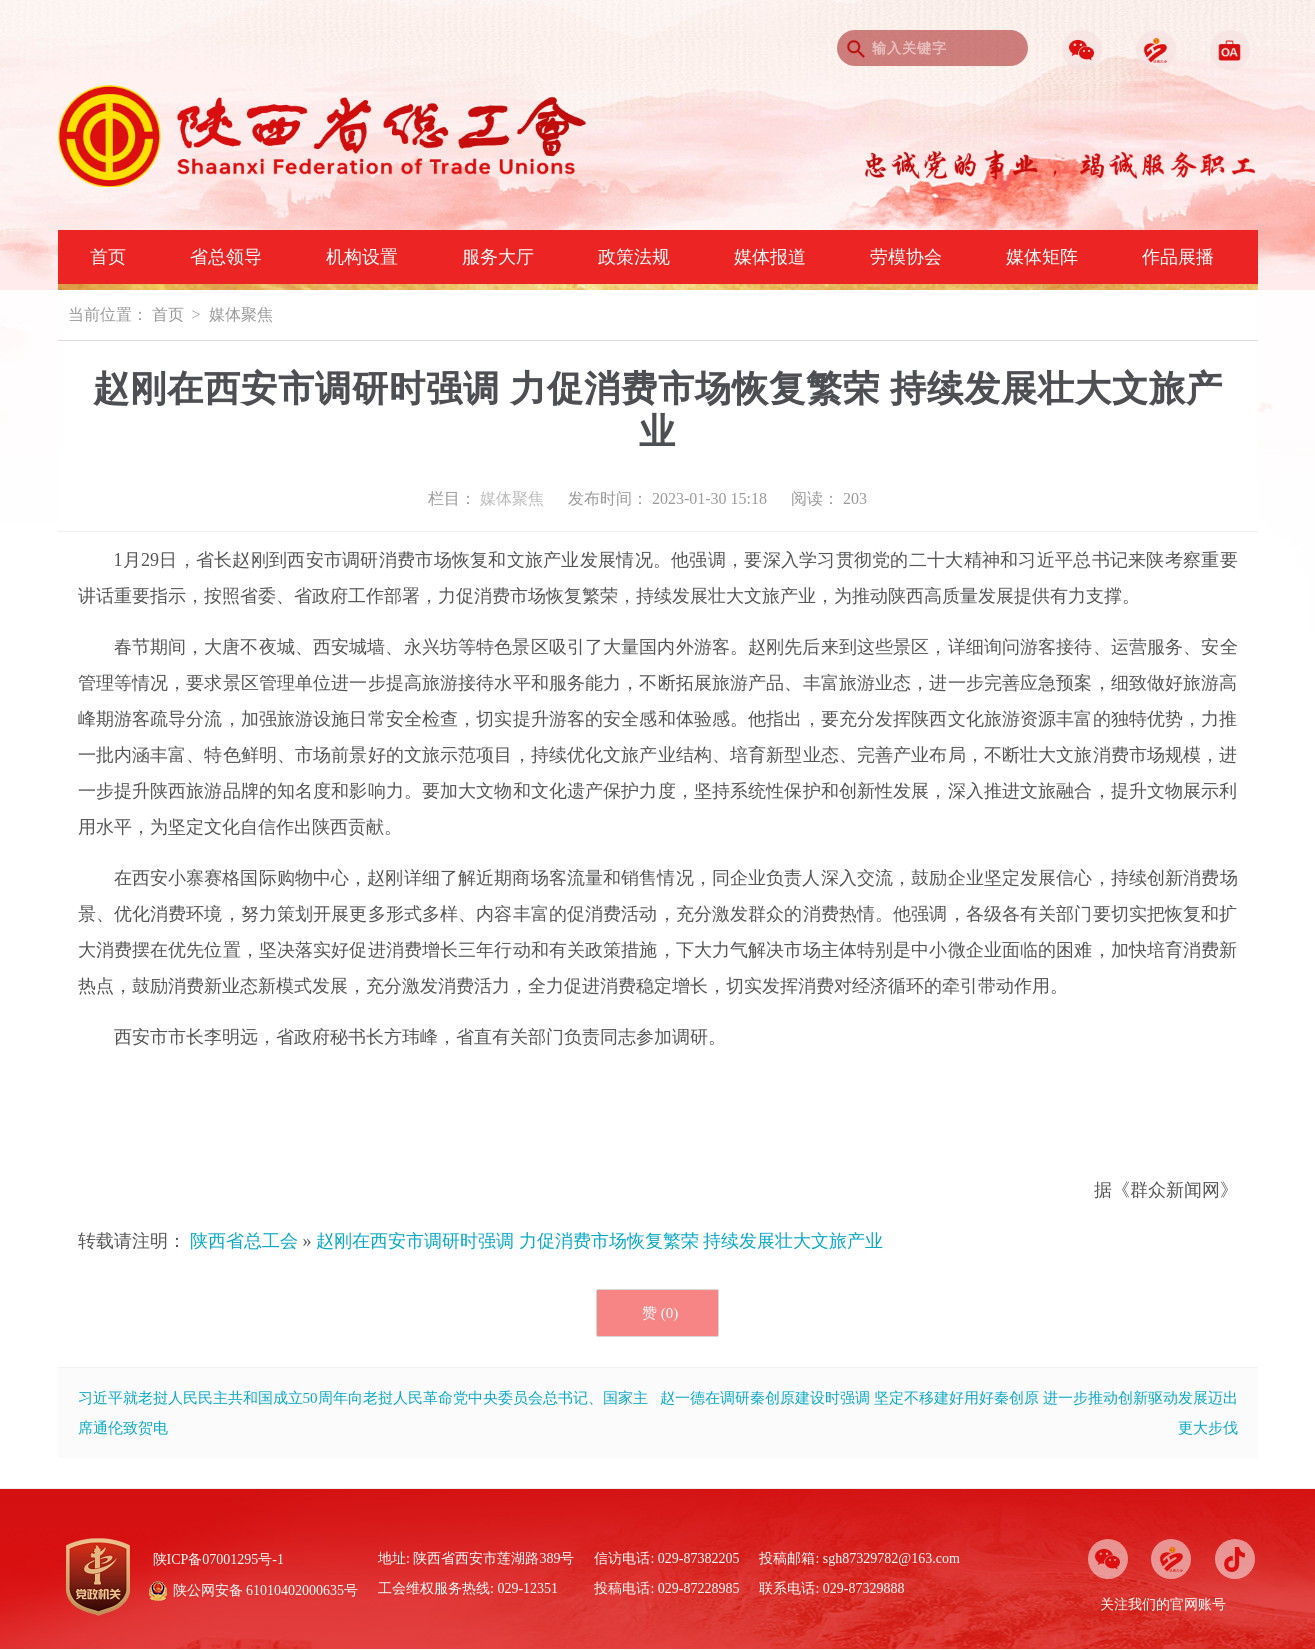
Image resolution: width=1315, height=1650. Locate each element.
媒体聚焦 (241, 314)
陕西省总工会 (244, 1241)
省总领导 (226, 257)
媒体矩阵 (1042, 257)
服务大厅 (498, 257)
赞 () (660, 1313)
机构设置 (362, 257)
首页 (108, 257)
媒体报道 (770, 257)
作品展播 (1178, 257)
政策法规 (634, 257)
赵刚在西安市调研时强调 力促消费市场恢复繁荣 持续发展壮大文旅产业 (599, 1241)
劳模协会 (906, 257)
